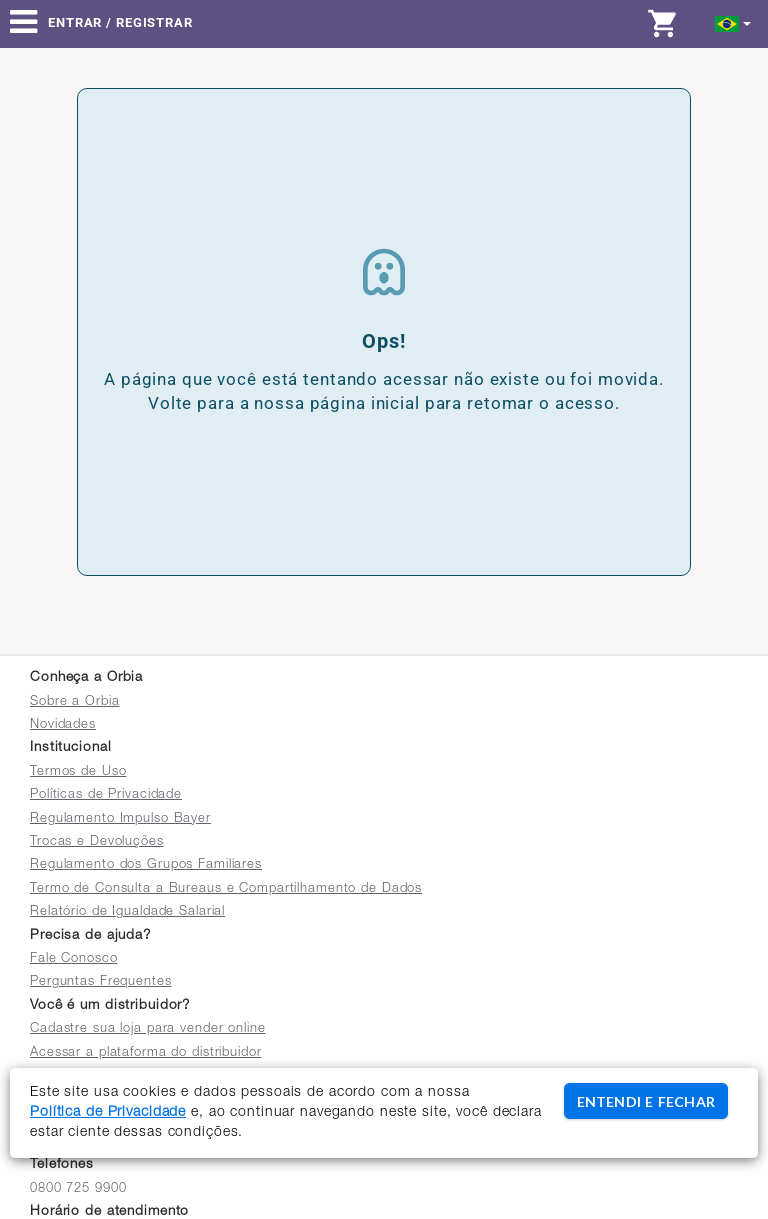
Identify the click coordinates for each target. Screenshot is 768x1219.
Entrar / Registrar (120, 22)
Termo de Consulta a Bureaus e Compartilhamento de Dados (226, 889)
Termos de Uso (78, 772)
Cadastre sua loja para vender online (148, 1029)
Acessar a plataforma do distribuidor (146, 1053)
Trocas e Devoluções (97, 842)
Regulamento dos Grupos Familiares (146, 865)
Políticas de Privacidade (106, 795)
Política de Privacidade (108, 1113)
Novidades (63, 725)
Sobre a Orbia (74, 702)
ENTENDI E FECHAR (646, 1101)
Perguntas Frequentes (101, 982)
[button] (733, 22)
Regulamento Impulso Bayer (120, 819)
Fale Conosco (74, 959)
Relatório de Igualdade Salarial (127, 912)
